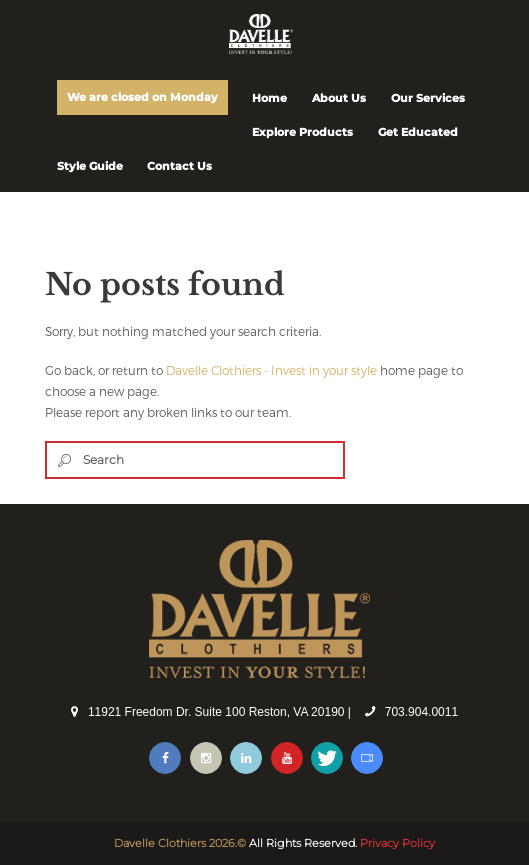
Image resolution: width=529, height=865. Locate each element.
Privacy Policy (397, 843)
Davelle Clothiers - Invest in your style (271, 370)
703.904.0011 (421, 712)
